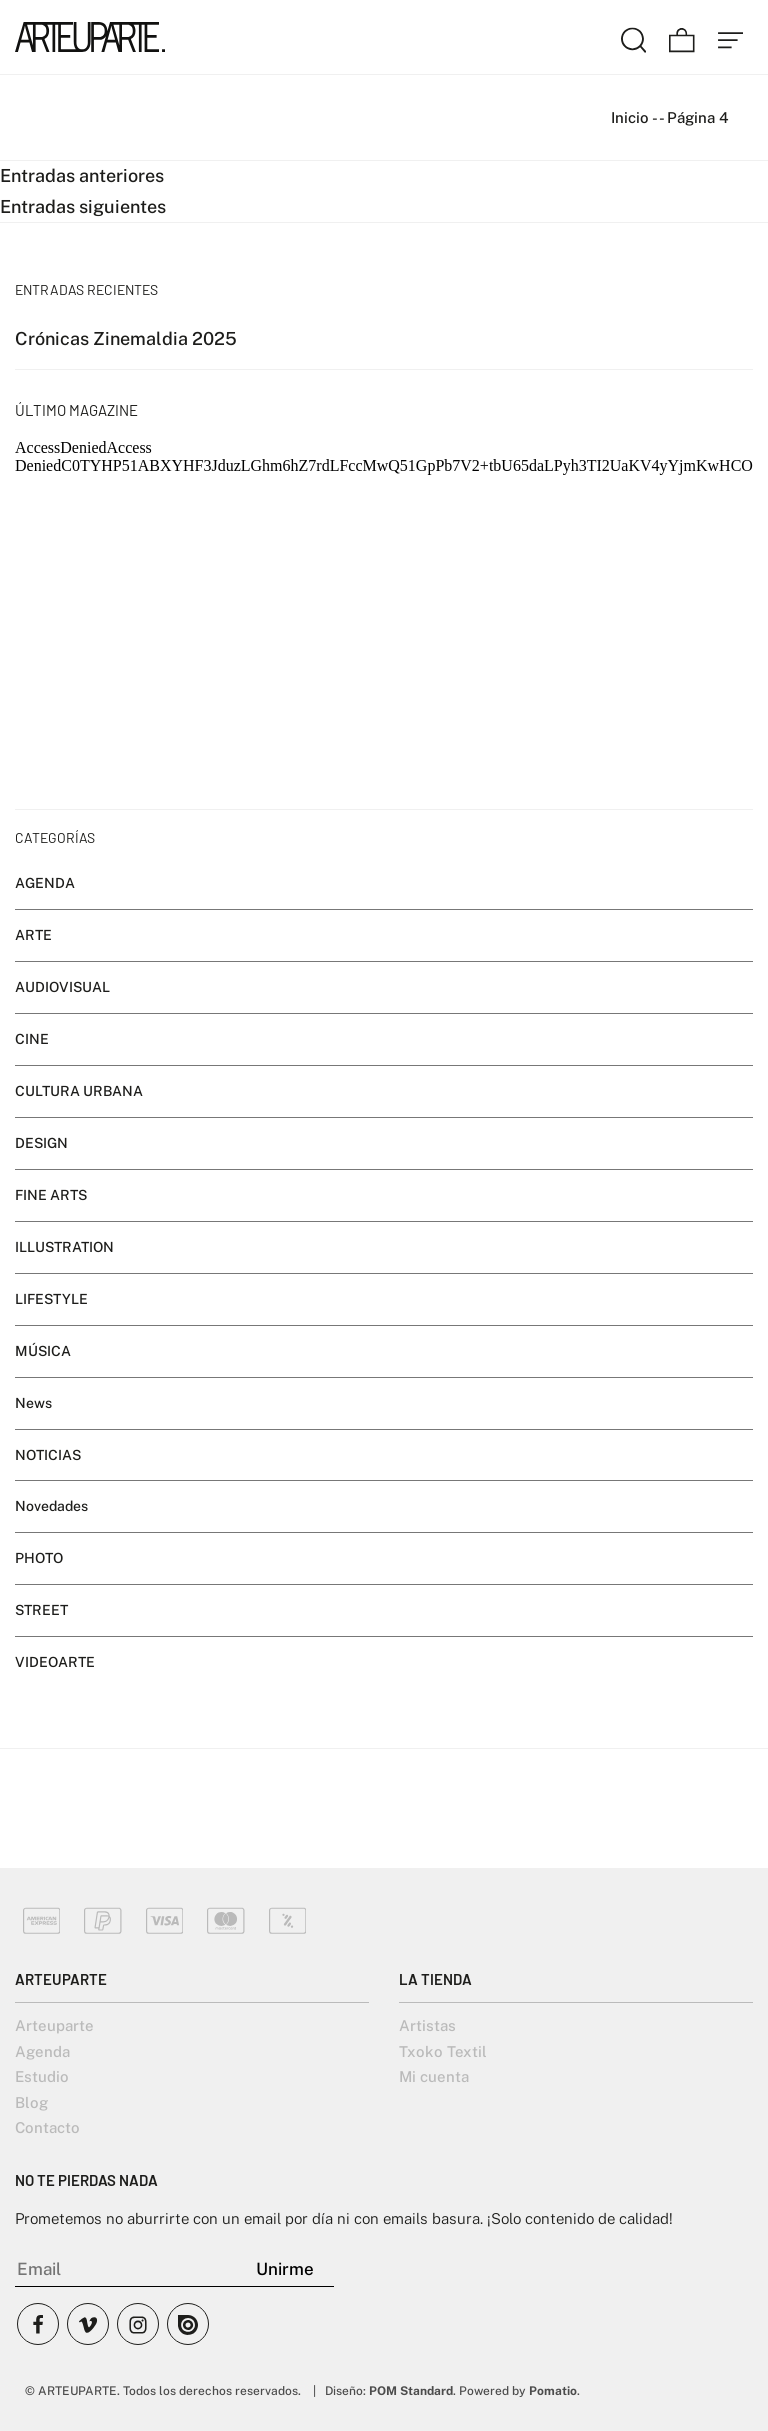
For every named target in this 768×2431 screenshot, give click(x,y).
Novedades (51, 1507)
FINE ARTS (51, 1195)
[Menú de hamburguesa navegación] (731, 37)
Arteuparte (54, 2025)
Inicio (630, 117)
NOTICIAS (48, 1455)
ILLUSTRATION (64, 1247)
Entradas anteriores (82, 175)
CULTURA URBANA (79, 1091)
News (33, 1403)
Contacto (47, 2127)
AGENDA (45, 883)
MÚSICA (43, 1351)
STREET (41, 1611)
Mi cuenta (434, 2076)
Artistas (427, 2025)
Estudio (42, 2076)
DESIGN (41, 1143)
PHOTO (39, 1559)
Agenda (42, 2051)
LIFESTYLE (51, 1299)
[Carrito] (682, 37)
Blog (31, 2102)
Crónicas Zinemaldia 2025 (126, 338)
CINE (32, 1039)
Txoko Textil (443, 2051)
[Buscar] (634, 37)
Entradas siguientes (83, 206)
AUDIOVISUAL (62, 987)
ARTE (33, 935)
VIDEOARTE (55, 1662)
